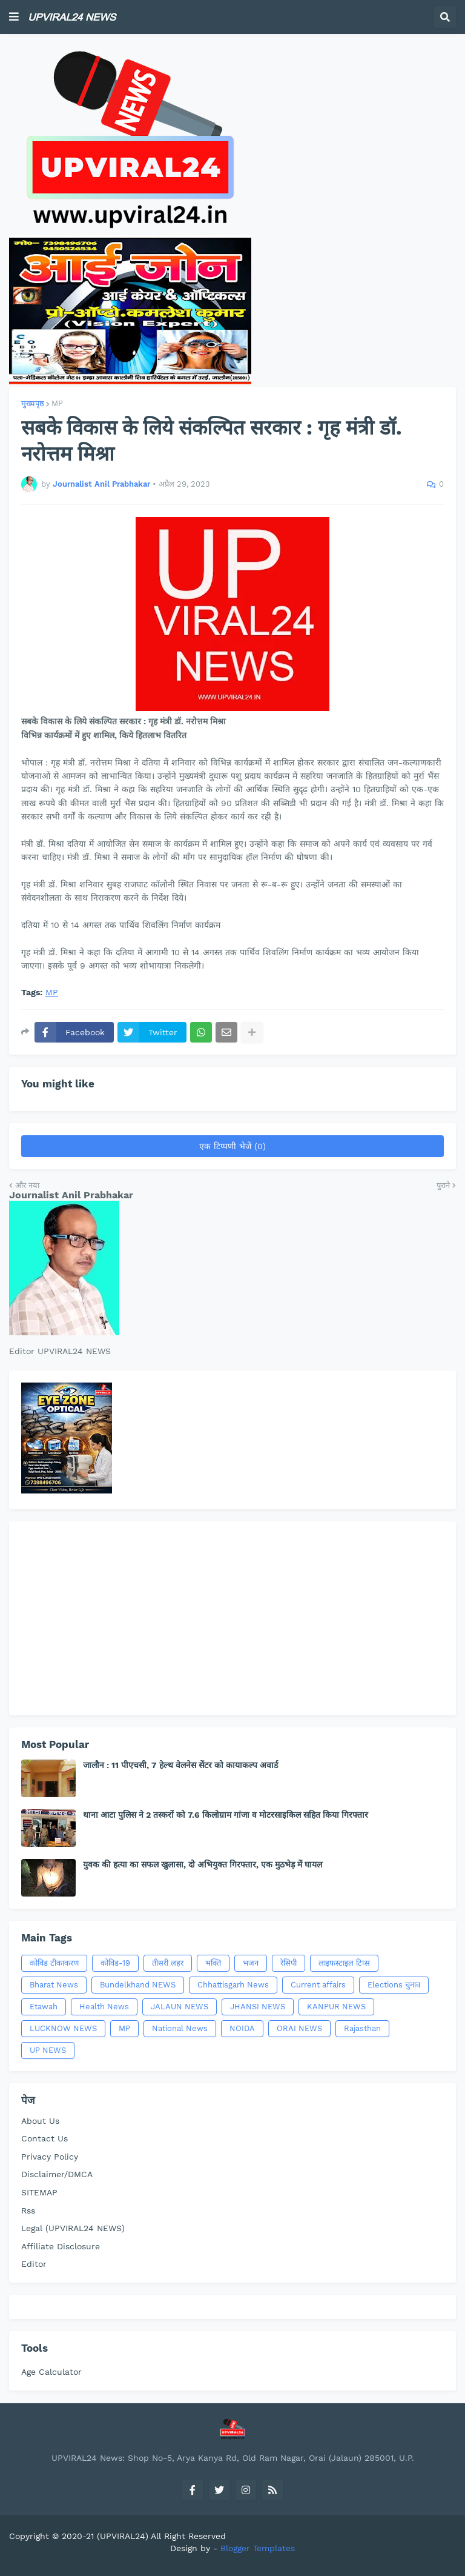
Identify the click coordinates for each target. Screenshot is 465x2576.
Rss (28, 2210)
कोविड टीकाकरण (54, 1962)
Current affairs (318, 1984)
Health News (104, 2006)
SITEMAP (39, 2192)
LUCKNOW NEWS (63, 2028)
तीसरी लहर (167, 1962)
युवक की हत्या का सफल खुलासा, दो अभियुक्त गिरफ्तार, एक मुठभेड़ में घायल (202, 1864)
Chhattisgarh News (233, 1984)
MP (57, 403)
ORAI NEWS (299, 2028)
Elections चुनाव (394, 1984)
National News (180, 2028)
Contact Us (44, 2138)
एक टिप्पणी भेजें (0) (232, 1146)
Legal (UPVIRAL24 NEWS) (73, 2228)
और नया (27, 1185)
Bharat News (54, 1984)
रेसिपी (288, 1962)
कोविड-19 (115, 1962)
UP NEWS (48, 2050)
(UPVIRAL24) (122, 2536)
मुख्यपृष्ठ (32, 403)
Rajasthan (362, 2028)
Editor (34, 2264)
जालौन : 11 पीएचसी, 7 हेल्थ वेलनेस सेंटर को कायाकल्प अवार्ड (180, 1765)
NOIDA (242, 2028)
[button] (14, 17)
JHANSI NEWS (257, 2006)
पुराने (443, 1185)
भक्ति (213, 1962)
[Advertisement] (232, 1618)
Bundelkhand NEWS (138, 1984)
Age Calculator (51, 2372)
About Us (40, 2121)
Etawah (44, 2006)
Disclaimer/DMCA (57, 2174)
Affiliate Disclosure (60, 2246)
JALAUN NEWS (179, 2006)
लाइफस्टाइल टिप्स (344, 1962)
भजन (251, 1962)
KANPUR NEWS (336, 2006)
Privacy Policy (49, 2156)
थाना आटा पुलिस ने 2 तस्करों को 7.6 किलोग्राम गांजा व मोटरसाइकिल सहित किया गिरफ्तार (225, 1815)
